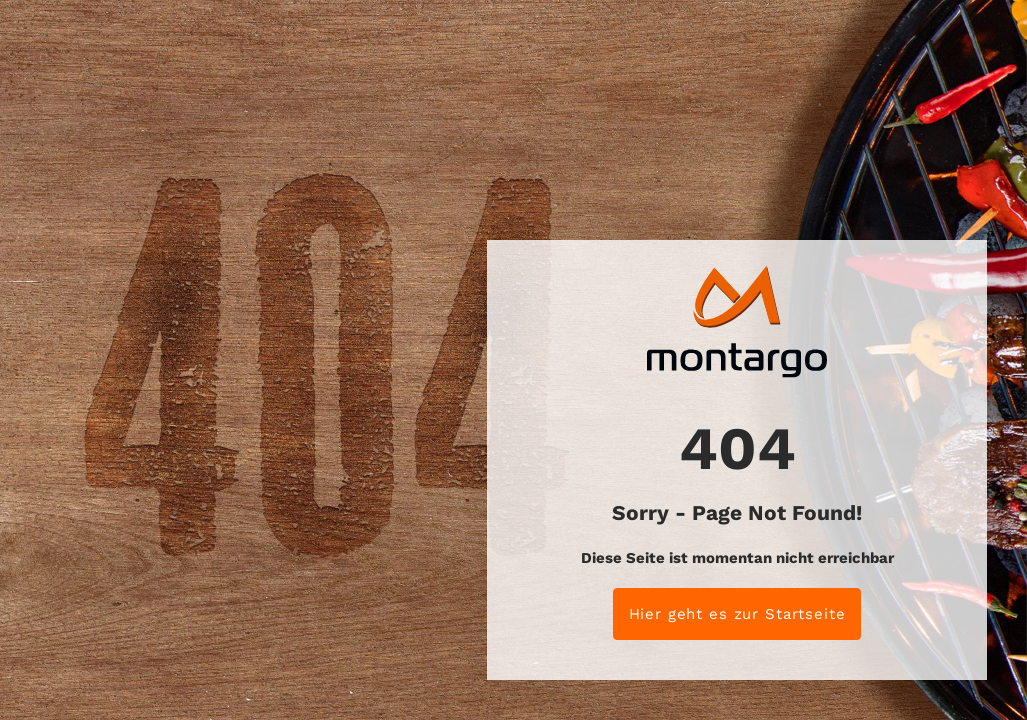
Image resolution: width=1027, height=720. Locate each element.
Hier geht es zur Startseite (737, 614)
